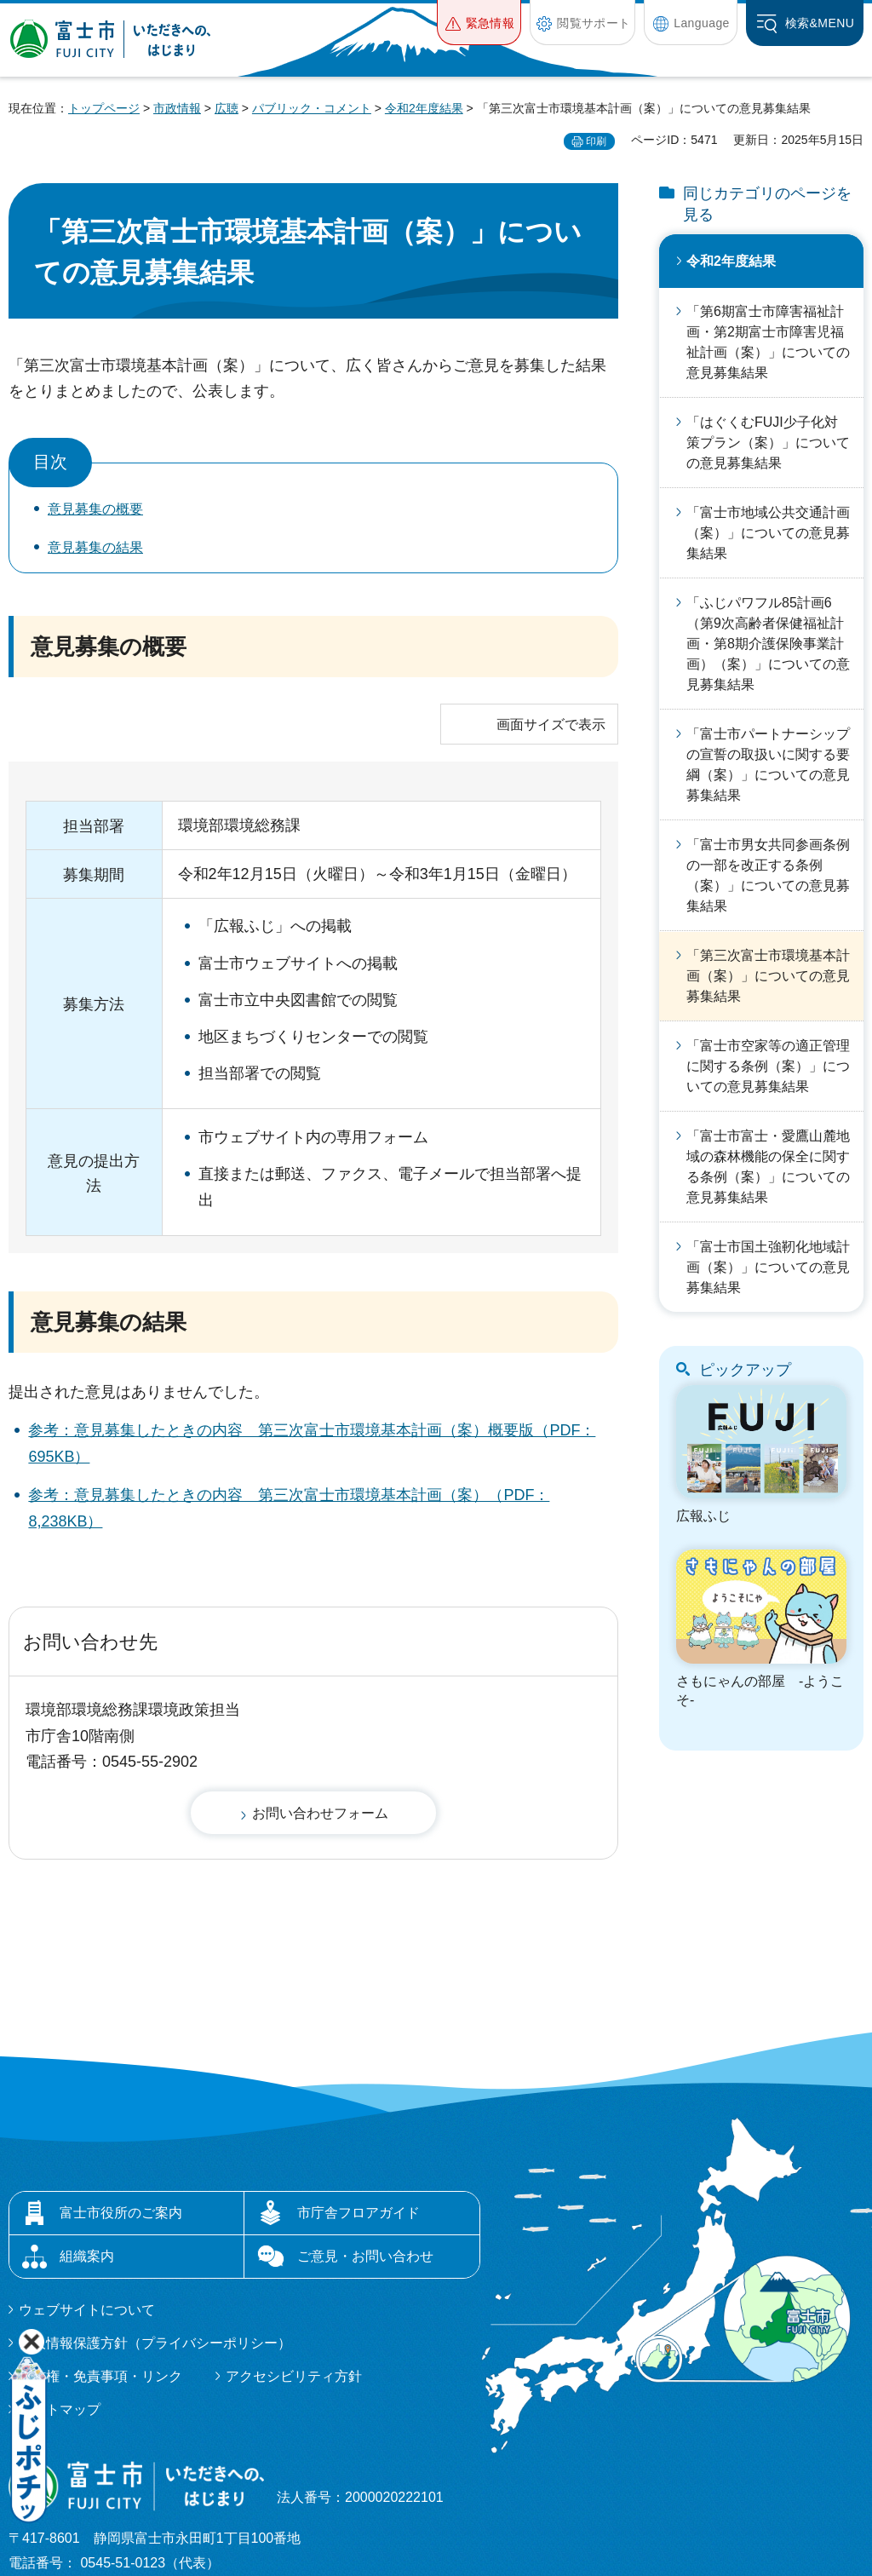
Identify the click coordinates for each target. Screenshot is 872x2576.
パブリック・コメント (311, 108)
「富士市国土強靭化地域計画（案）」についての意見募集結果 (768, 1267)
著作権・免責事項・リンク (100, 2252)
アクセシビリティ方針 (294, 2252)
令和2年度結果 (424, 108)
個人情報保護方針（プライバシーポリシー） (155, 2219)
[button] (479, 22)
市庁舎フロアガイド (358, 2089)
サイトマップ (59, 2286)
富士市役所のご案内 (121, 2089)
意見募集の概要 (95, 509)
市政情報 (177, 108)
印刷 (596, 141)
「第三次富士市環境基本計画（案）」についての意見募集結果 (768, 975)
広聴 (226, 108)
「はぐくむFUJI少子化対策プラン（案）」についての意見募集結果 (768, 442)
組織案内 (87, 2132)
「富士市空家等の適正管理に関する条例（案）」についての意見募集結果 (768, 1066)
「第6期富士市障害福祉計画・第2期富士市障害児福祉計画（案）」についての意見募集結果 (768, 342)
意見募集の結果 (95, 547)
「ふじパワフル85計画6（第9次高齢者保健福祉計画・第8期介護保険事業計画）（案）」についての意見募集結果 (768, 643)
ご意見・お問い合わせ (365, 2132)
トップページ (104, 108)
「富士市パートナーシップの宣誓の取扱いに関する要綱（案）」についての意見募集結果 (768, 764)
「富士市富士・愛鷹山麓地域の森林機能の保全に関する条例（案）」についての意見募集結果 (768, 1167)
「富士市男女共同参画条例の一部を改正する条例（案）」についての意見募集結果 (768, 875)
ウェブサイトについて (87, 2186)
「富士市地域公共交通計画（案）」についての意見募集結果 (768, 533)
